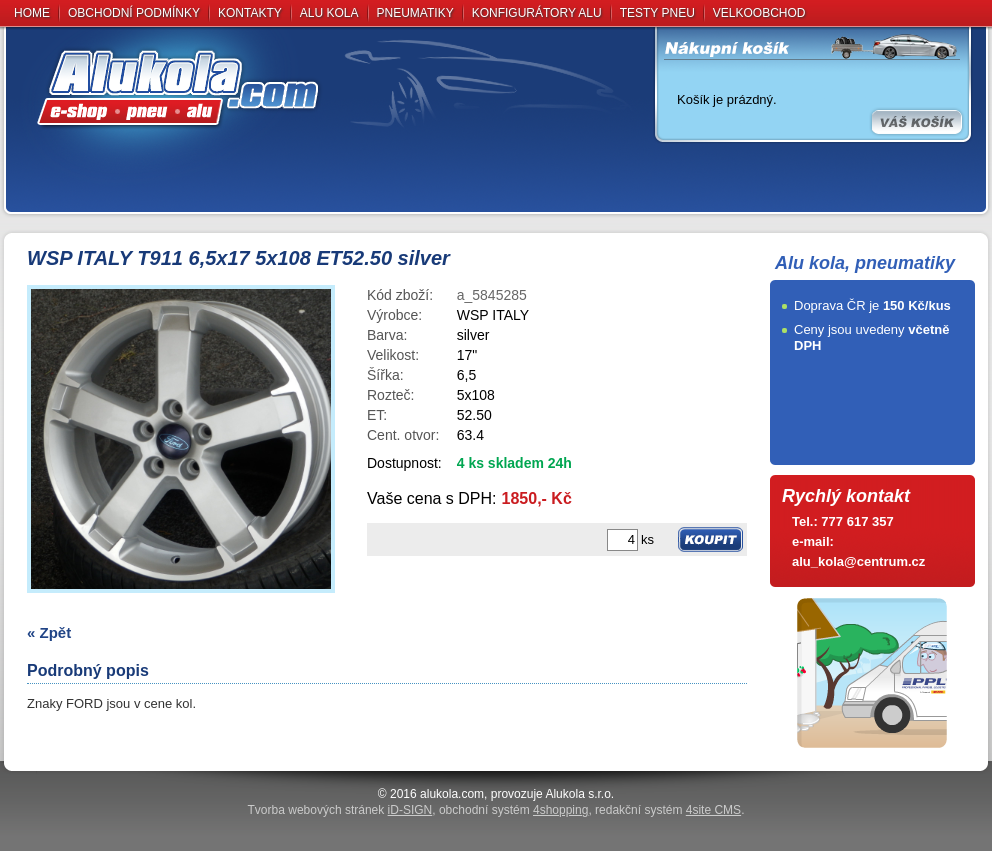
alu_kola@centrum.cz (858, 561)
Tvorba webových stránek (340, 810)
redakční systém (668, 810)
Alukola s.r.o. (579, 794)
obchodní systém (513, 810)
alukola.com (452, 794)
